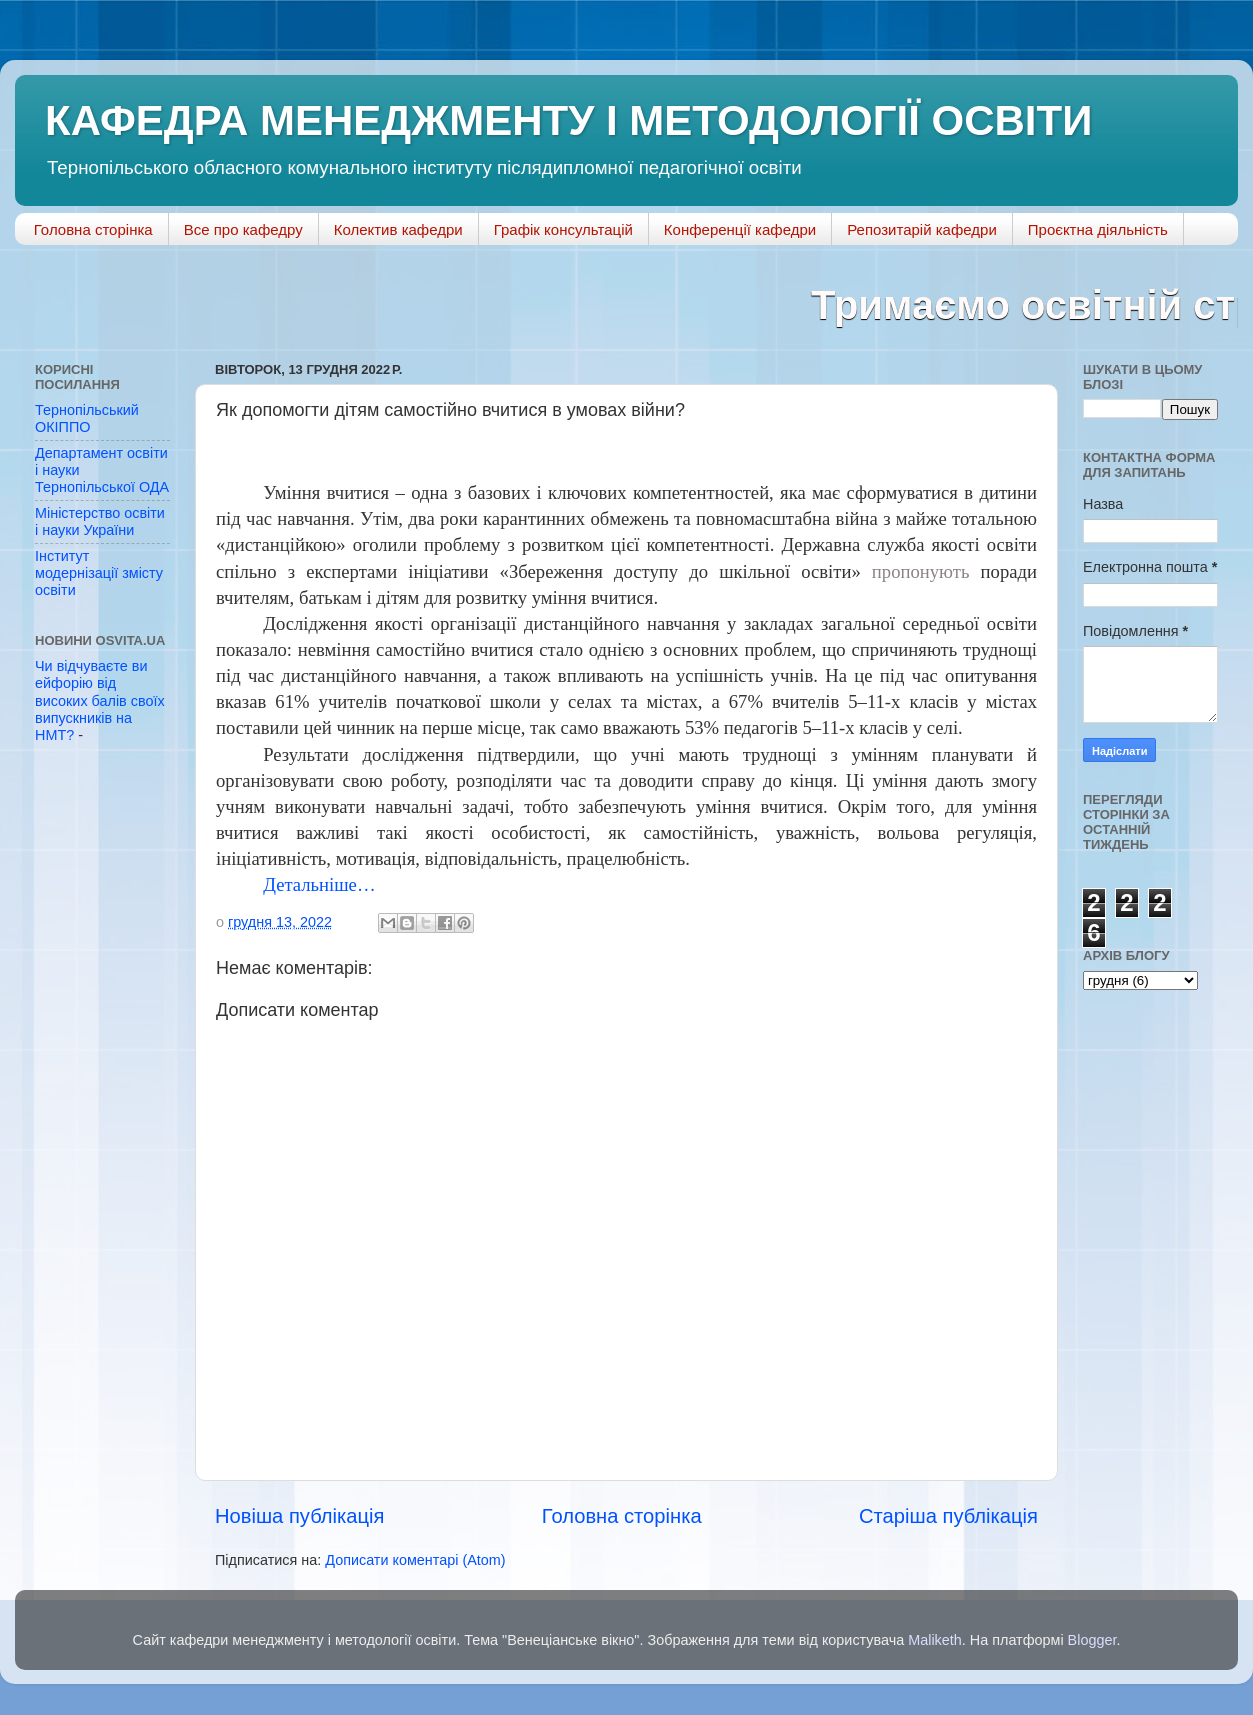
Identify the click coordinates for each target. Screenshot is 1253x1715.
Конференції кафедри (740, 229)
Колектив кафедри (398, 229)
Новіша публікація (299, 1516)
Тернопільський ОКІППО (87, 418)
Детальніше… (319, 884)
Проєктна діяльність (1098, 229)
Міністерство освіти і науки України (100, 521)
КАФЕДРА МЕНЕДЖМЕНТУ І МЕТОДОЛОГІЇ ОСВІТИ (568, 120)
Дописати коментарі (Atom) (415, 1560)
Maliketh (935, 1640)
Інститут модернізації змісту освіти (99, 573)
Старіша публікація (948, 1516)
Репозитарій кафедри (922, 229)
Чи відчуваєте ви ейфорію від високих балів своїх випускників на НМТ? (100, 700)
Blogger (1092, 1640)
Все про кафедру (243, 229)
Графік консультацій (563, 229)
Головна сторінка (93, 229)
